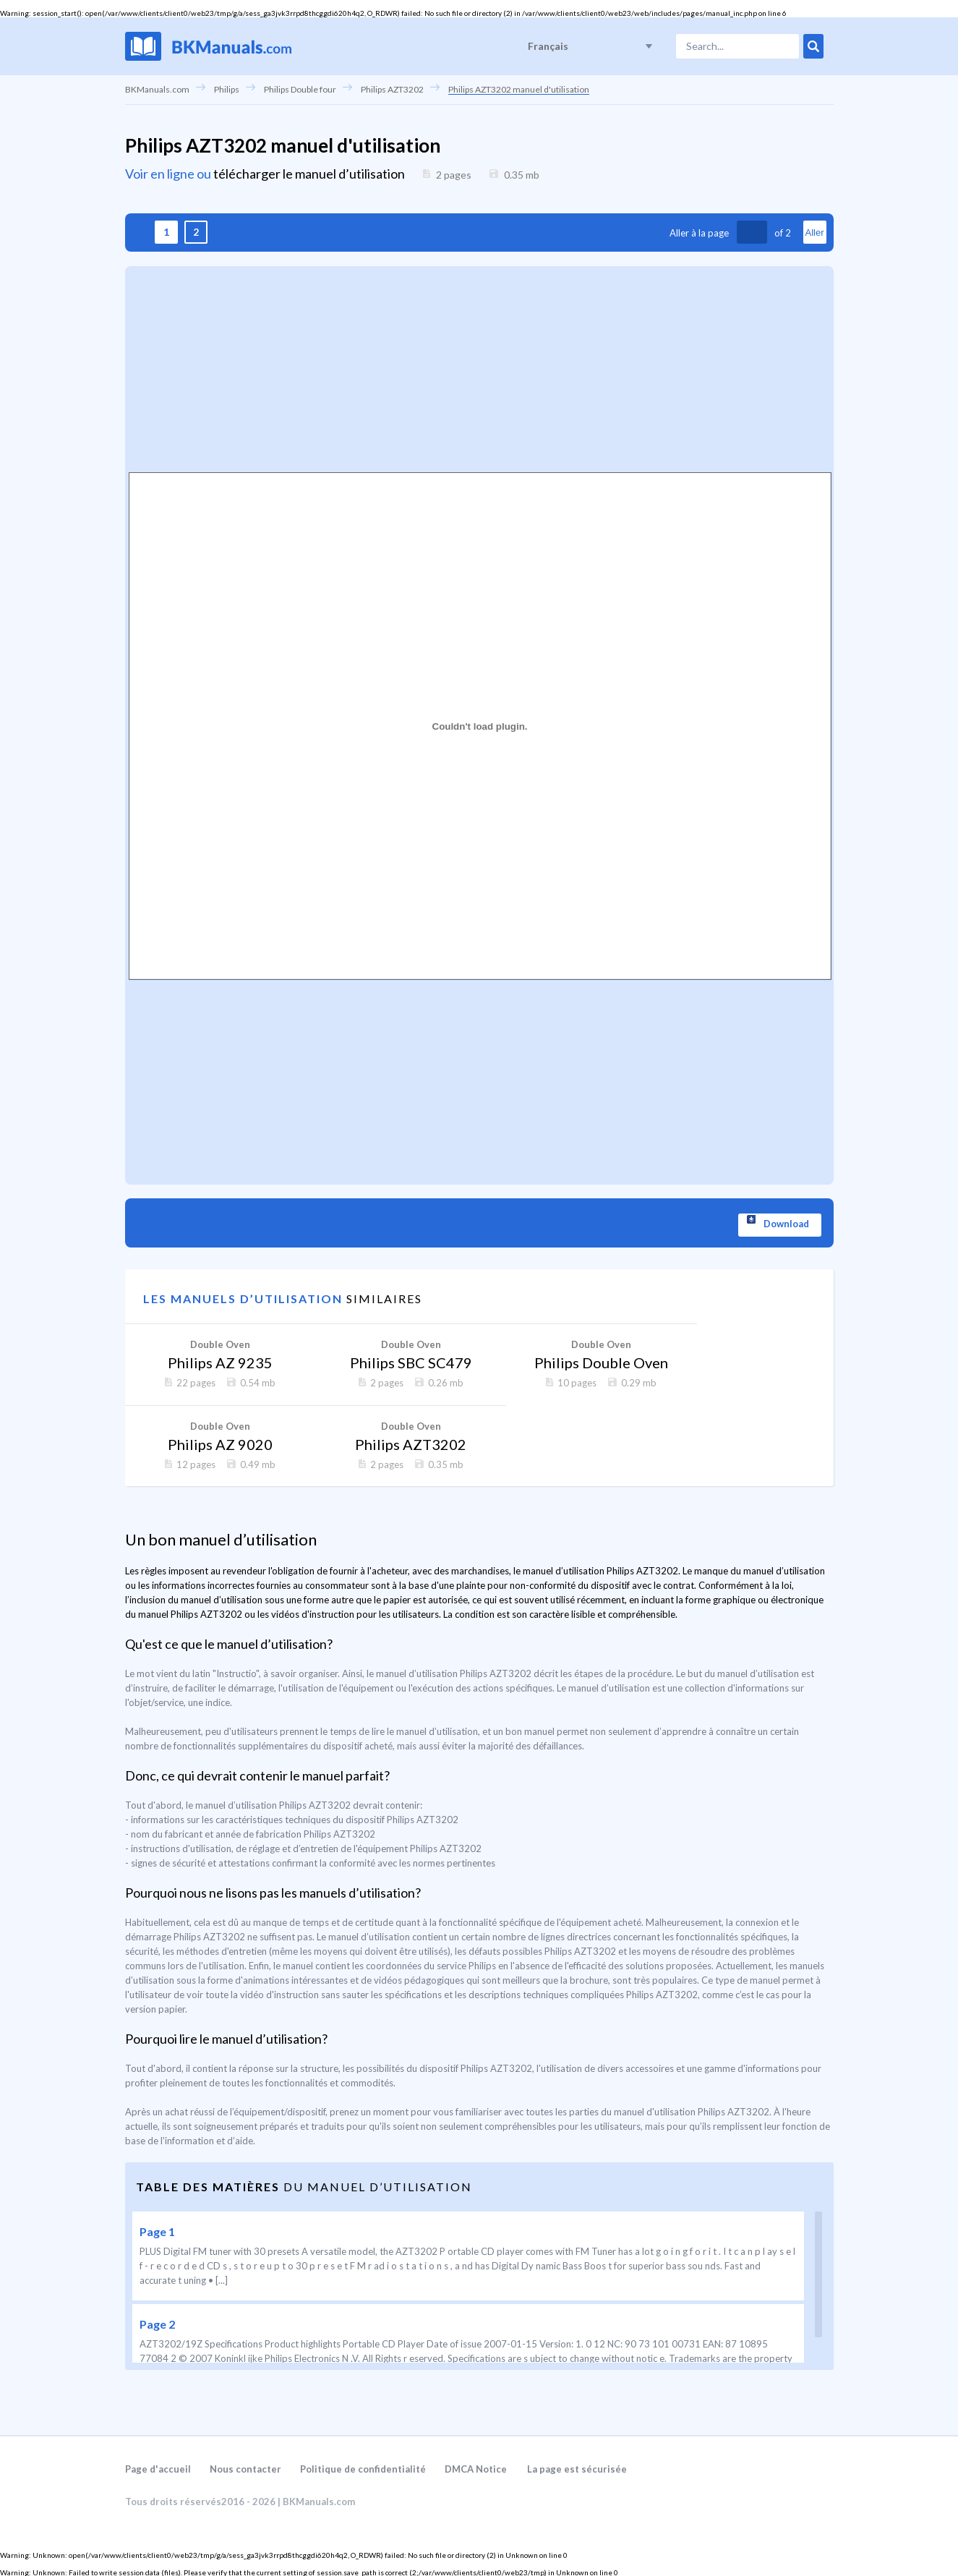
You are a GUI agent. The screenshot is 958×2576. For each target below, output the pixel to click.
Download (787, 1223)
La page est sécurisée (577, 2468)
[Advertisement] (479, 367)
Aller (814, 232)
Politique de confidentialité (363, 2468)
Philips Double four (300, 89)
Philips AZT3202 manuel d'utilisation (518, 89)
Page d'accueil (158, 2468)
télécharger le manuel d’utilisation (309, 174)
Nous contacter (245, 2468)
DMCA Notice (476, 2468)
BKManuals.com (157, 89)
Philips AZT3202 (392, 89)
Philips (226, 89)
